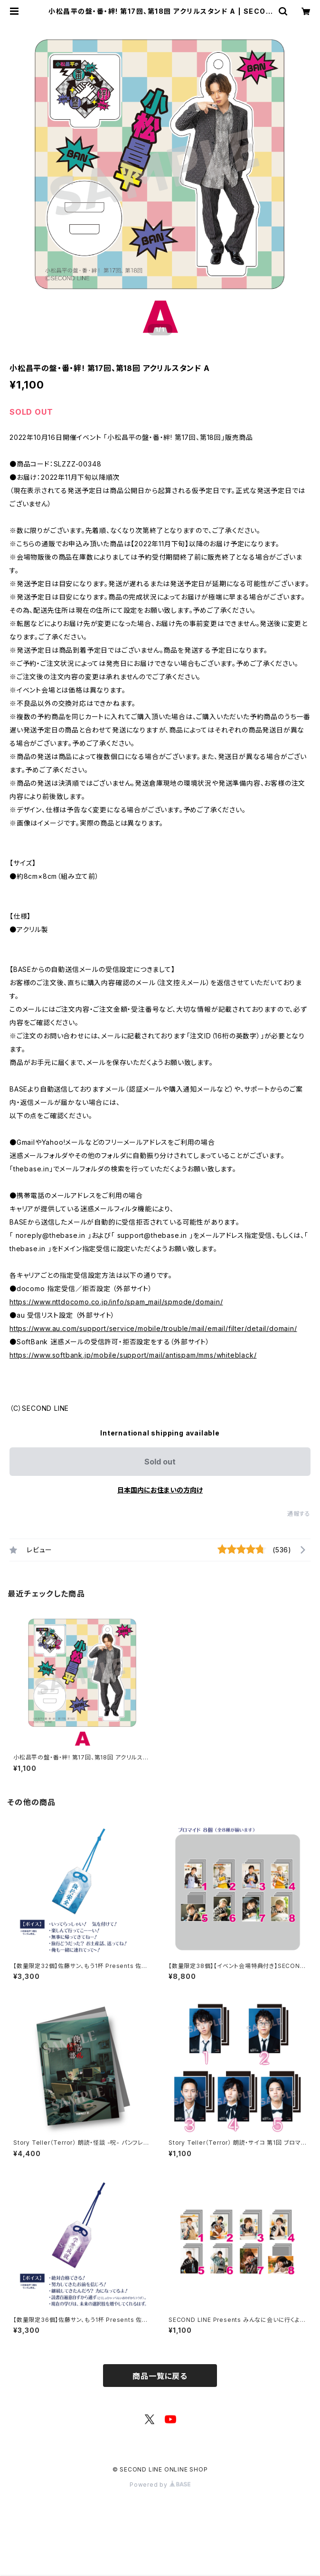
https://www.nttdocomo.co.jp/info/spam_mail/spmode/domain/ (116, 1302)
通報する (299, 1513)
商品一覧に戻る (160, 2376)
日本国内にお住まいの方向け (160, 1490)
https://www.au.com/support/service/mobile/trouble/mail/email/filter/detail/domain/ (153, 1328)
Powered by (160, 2484)
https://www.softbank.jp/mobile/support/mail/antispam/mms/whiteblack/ (132, 1355)
